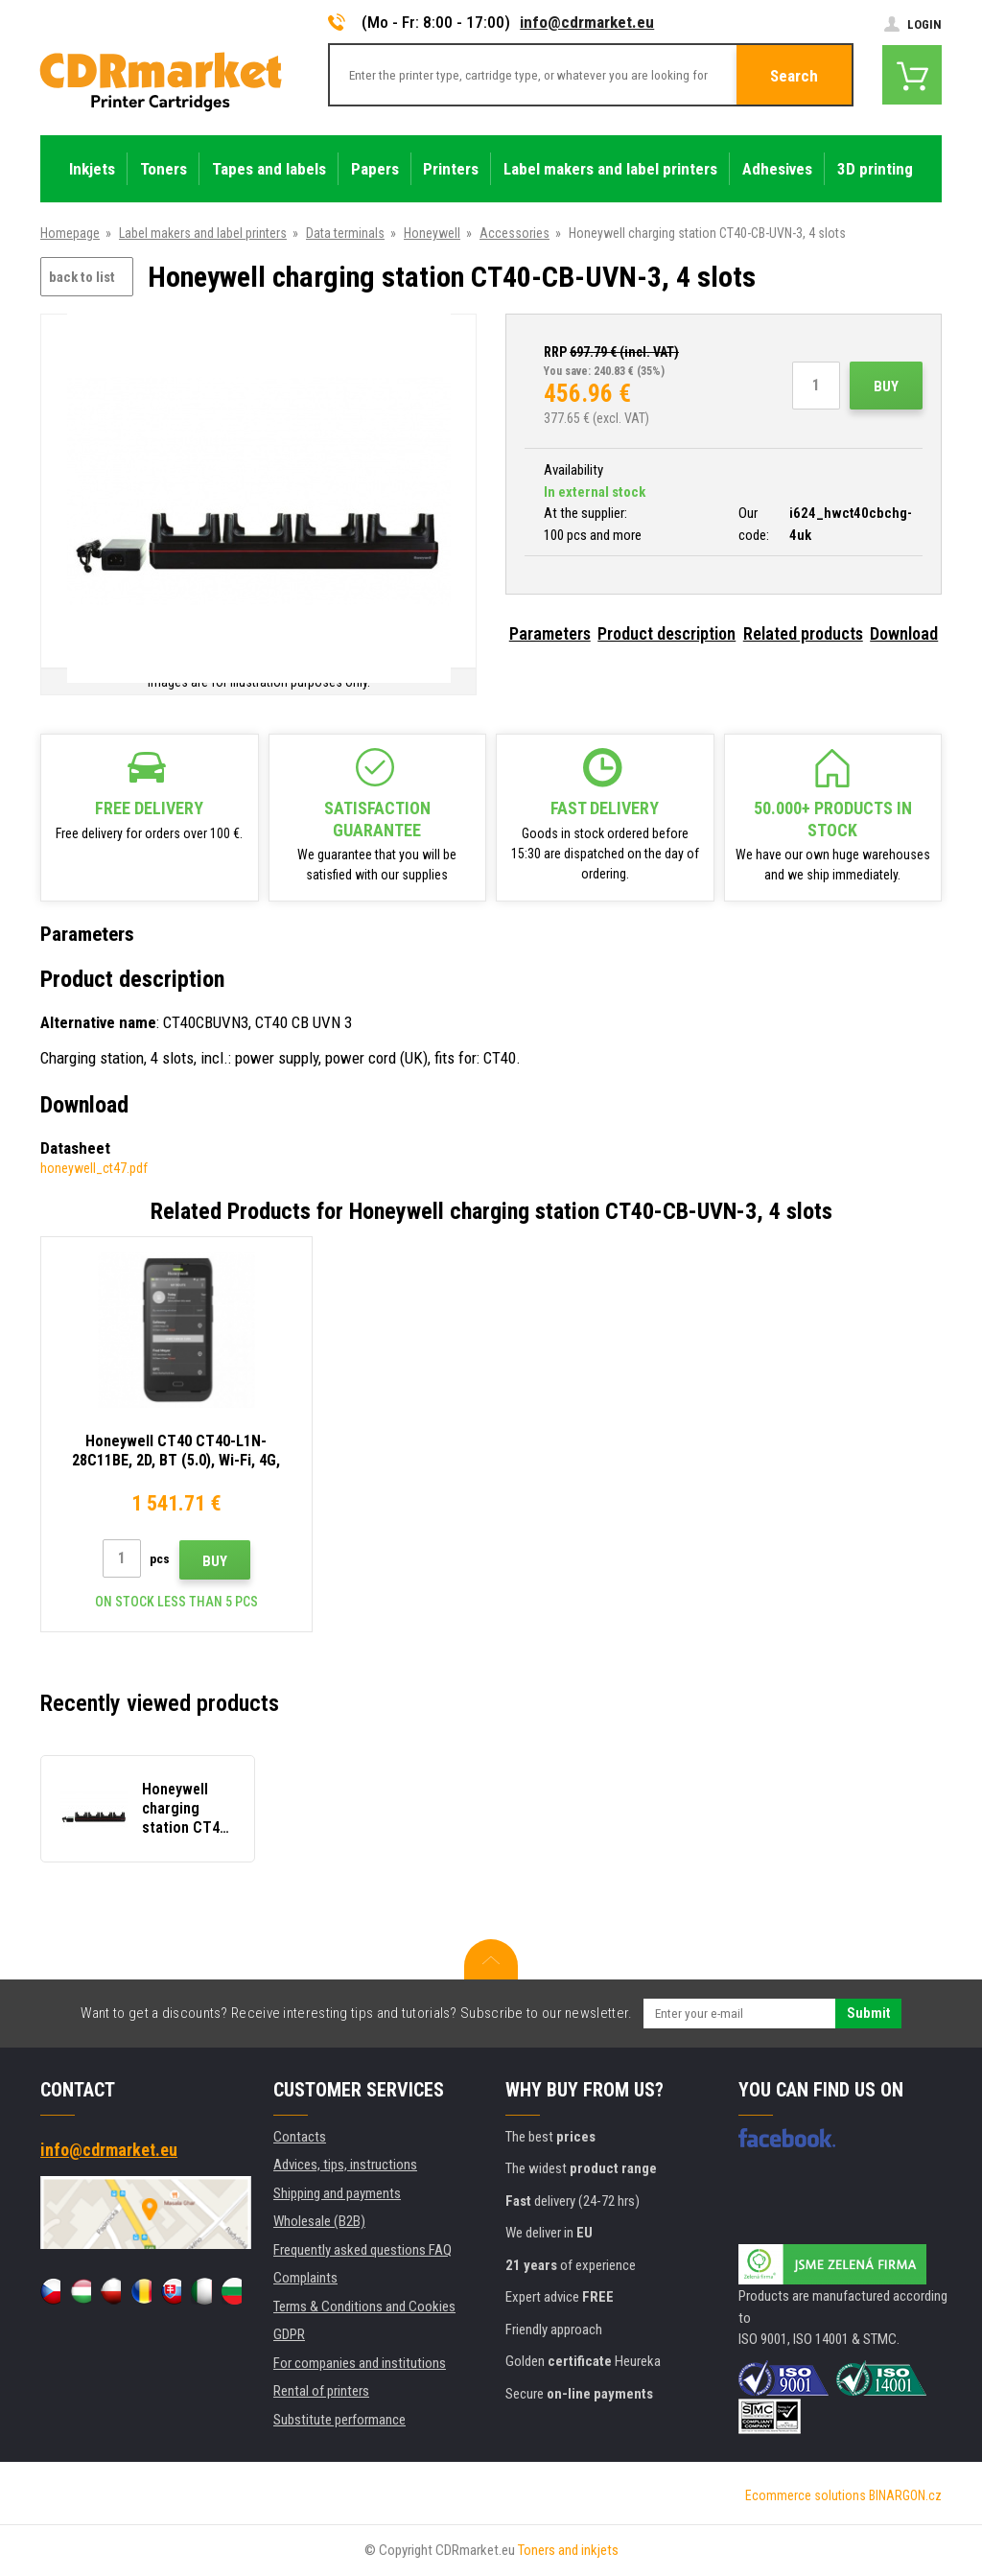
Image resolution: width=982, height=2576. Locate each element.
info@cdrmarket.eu (587, 22)
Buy (886, 386)
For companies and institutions (359, 2363)
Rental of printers (321, 2391)
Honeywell (432, 233)
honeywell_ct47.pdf (94, 1168)
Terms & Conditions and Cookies (364, 2306)
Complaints (305, 2277)
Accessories (514, 233)
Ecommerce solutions (805, 2495)
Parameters (550, 633)
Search (794, 75)
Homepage (70, 233)
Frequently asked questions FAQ (362, 2250)
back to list (82, 277)
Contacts (299, 2136)
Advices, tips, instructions (345, 2164)
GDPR (289, 2334)
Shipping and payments (337, 2193)
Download (904, 633)
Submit (868, 2013)
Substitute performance (339, 2419)
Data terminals (345, 233)
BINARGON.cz (905, 2495)
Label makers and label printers (203, 233)
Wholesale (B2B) (319, 2221)
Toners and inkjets (568, 2550)
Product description (666, 633)
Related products (803, 633)
